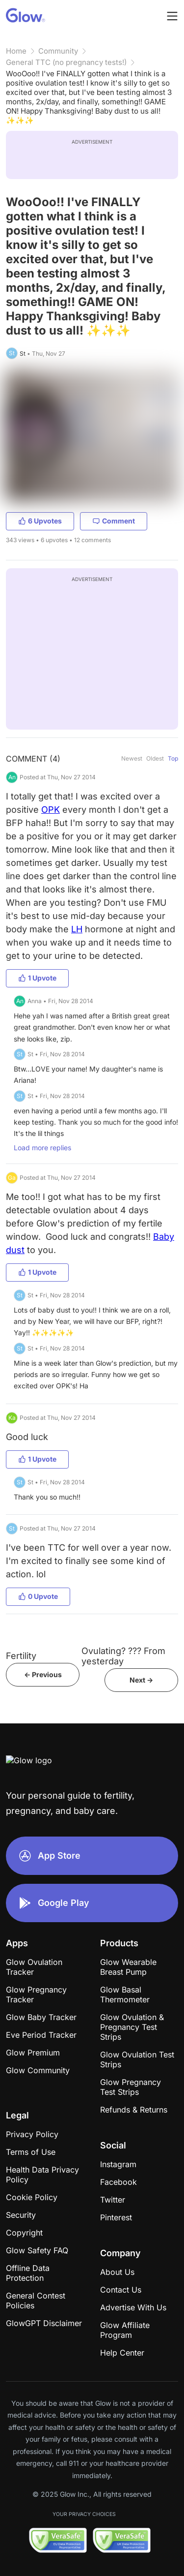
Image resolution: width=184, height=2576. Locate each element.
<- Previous (43, 1674)
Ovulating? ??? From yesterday (123, 1656)
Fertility (21, 1656)
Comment (113, 521)
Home (16, 51)
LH (76, 929)
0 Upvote (38, 1596)
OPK (50, 809)
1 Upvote (37, 978)
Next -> (141, 1680)
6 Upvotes (40, 521)
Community (58, 51)
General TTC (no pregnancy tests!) (66, 62)
